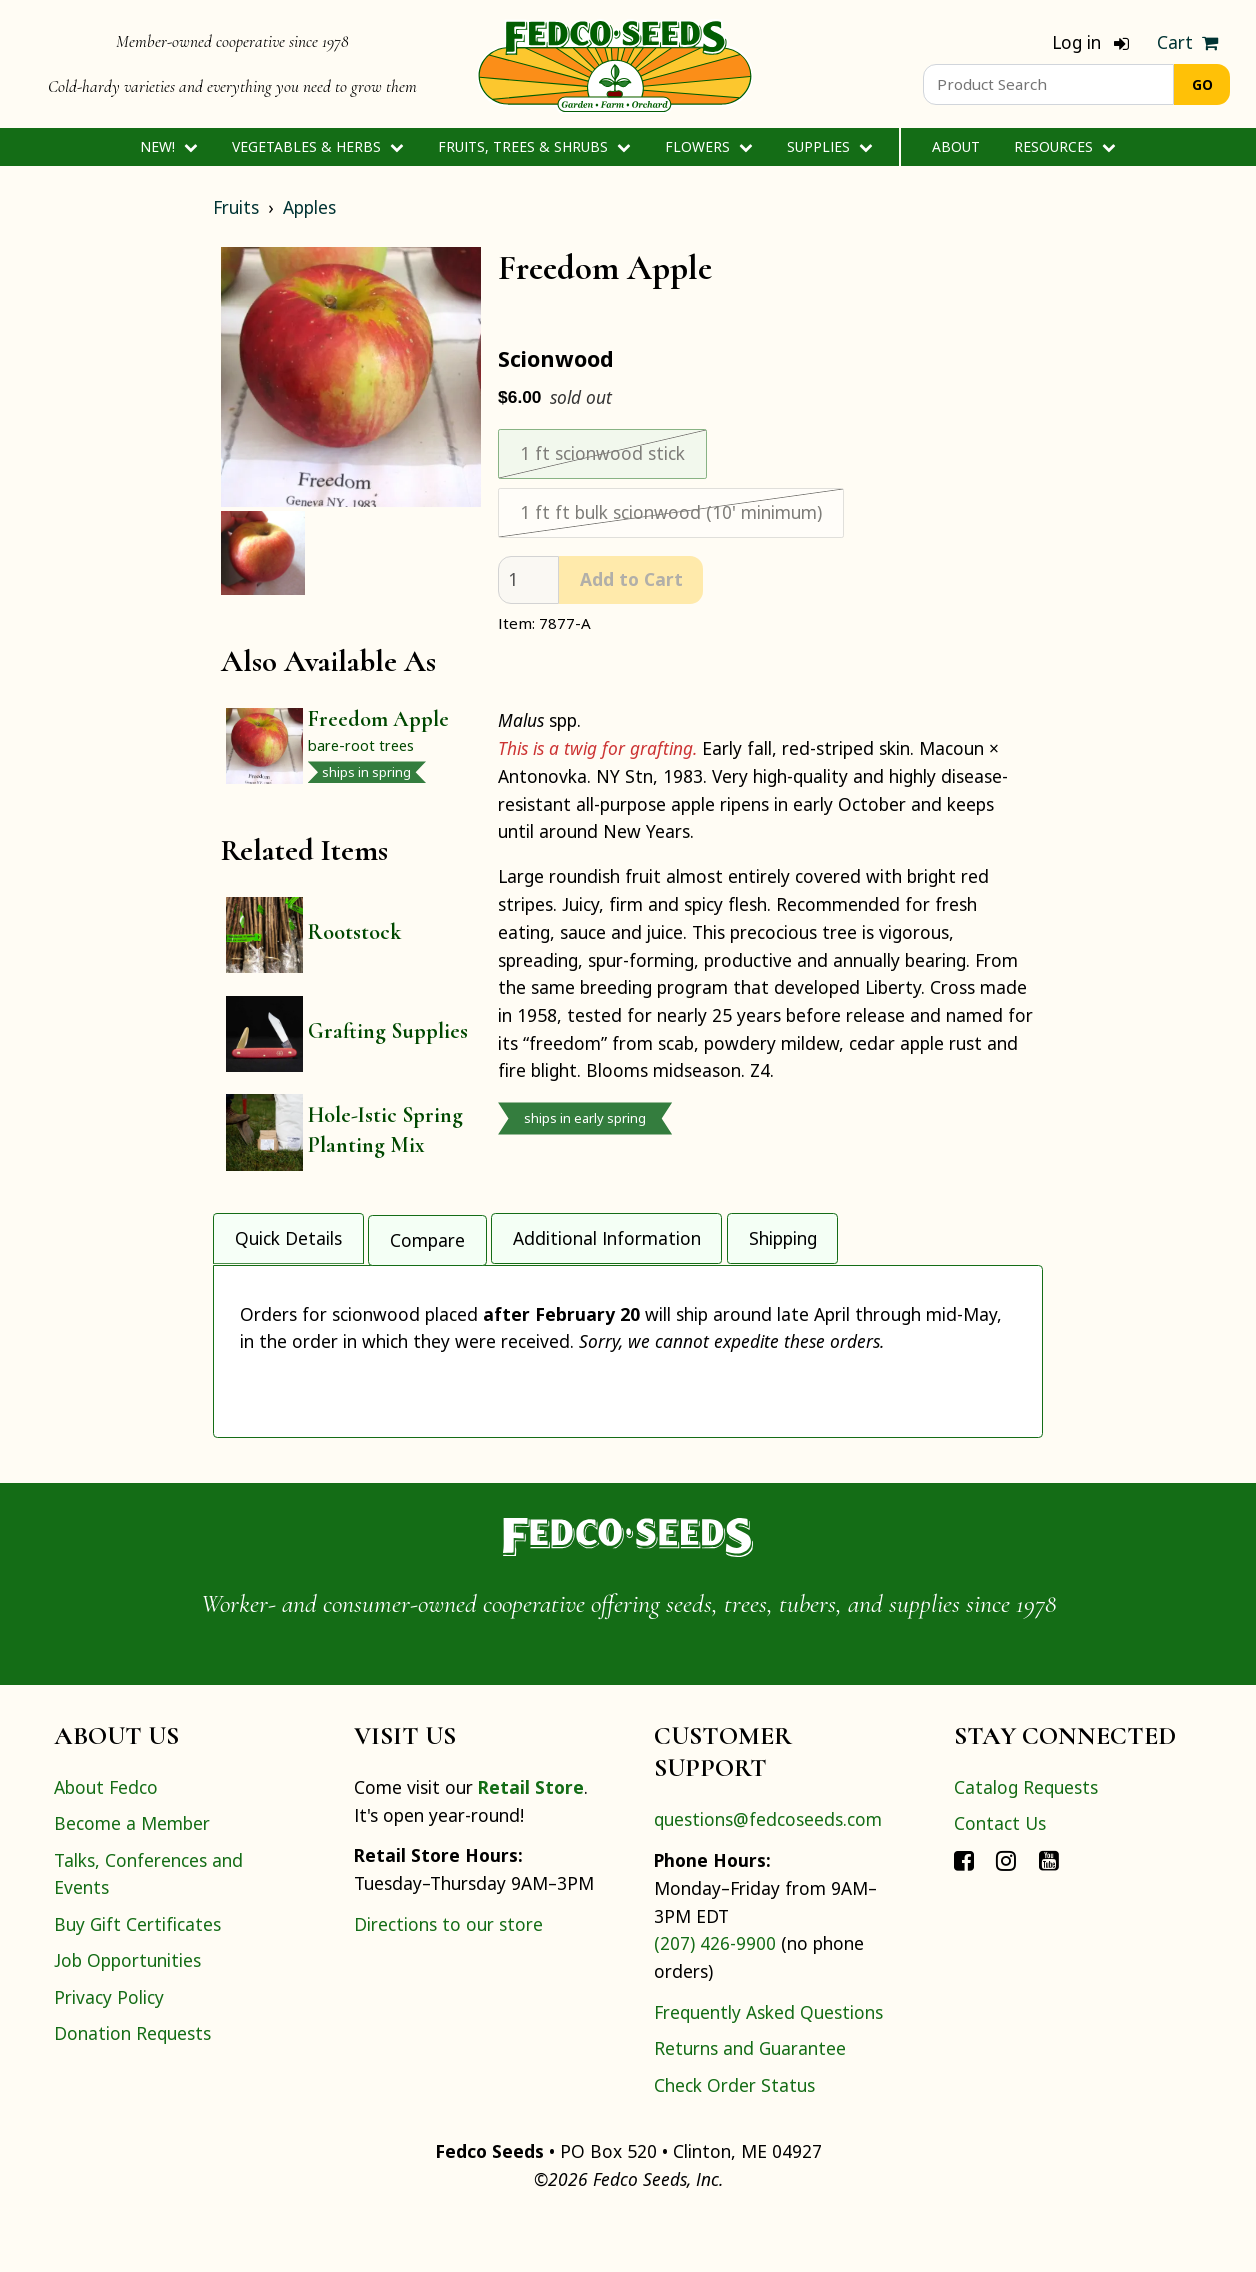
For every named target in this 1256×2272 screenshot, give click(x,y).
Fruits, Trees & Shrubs (534, 146)
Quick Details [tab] (288, 1231)
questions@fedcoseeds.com (768, 1872)
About (956, 146)
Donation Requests (132, 2085)
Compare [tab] (427, 1231)
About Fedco (106, 1839)
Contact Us (1000, 1876)
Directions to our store (448, 1976)
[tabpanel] (628, 1373)
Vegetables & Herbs (317, 146)
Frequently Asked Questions (768, 2064)
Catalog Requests (1026, 1839)
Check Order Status (734, 2137)
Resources (1064, 146)
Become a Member (132, 1876)
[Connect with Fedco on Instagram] (1006, 1912)
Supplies (829, 146)
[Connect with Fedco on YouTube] (1049, 1912)
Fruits (236, 207)
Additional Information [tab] (607, 1231)
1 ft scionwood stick (602, 453)
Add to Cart (631, 579)
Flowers (708, 146)
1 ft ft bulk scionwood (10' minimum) (671, 512)
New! (168, 146)
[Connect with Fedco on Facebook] (964, 1912)
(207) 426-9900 (715, 1996)
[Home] (615, 64)
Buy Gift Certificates (137, 1976)
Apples (309, 207)
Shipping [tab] (783, 1231)
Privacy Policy (109, 2049)
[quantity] (528, 580)
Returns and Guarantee (750, 2101)
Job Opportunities (127, 2013)
